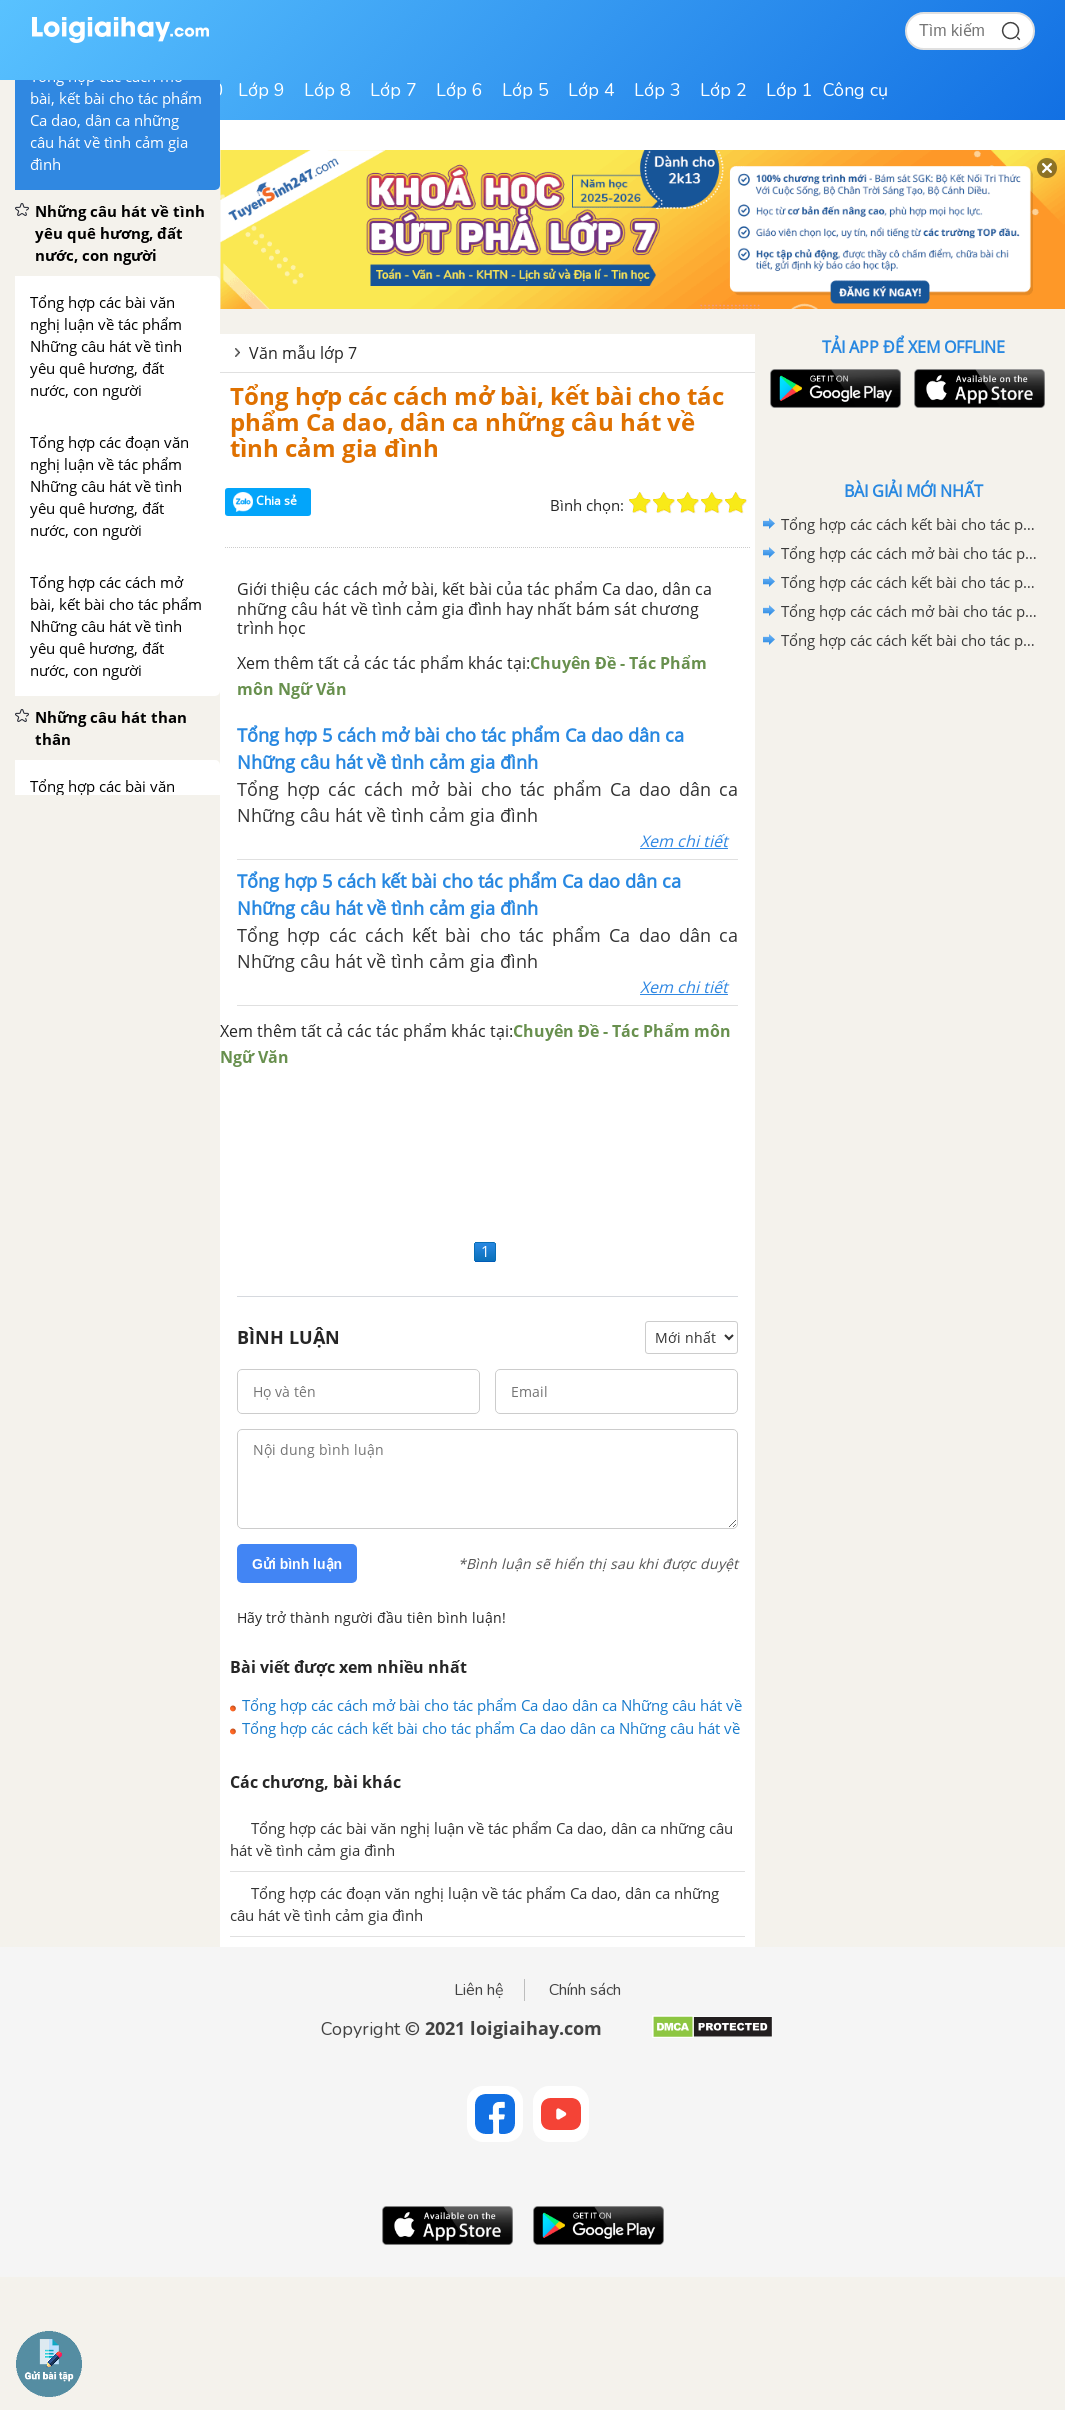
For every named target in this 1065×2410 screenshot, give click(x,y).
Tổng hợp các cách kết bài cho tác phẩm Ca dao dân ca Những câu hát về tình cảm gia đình (491, 1728)
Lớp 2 (723, 90)
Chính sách (585, 1990)
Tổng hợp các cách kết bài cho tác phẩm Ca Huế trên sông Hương (910, 582)
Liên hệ (479, 1990)
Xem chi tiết (684, 841)
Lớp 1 (789, 90)
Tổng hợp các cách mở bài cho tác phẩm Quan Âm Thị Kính (910, 553)
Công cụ (855, 90)
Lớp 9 (261, 90)
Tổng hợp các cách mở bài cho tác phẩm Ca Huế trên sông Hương (910, 611)
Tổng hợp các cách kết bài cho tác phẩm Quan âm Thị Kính (910, 524)
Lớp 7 (393, 90)
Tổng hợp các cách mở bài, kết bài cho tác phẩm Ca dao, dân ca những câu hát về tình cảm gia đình (477, 422)
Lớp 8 (327, 90)
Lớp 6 (459, 90)
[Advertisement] (487, 1151)
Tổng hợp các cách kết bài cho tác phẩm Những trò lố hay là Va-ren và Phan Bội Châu (910, 640)
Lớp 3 (657, 90)
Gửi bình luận (297, 1564)
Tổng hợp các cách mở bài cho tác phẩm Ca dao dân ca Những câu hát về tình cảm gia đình (492, 1705)
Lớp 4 (591, 90)
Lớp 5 (525, 90)
